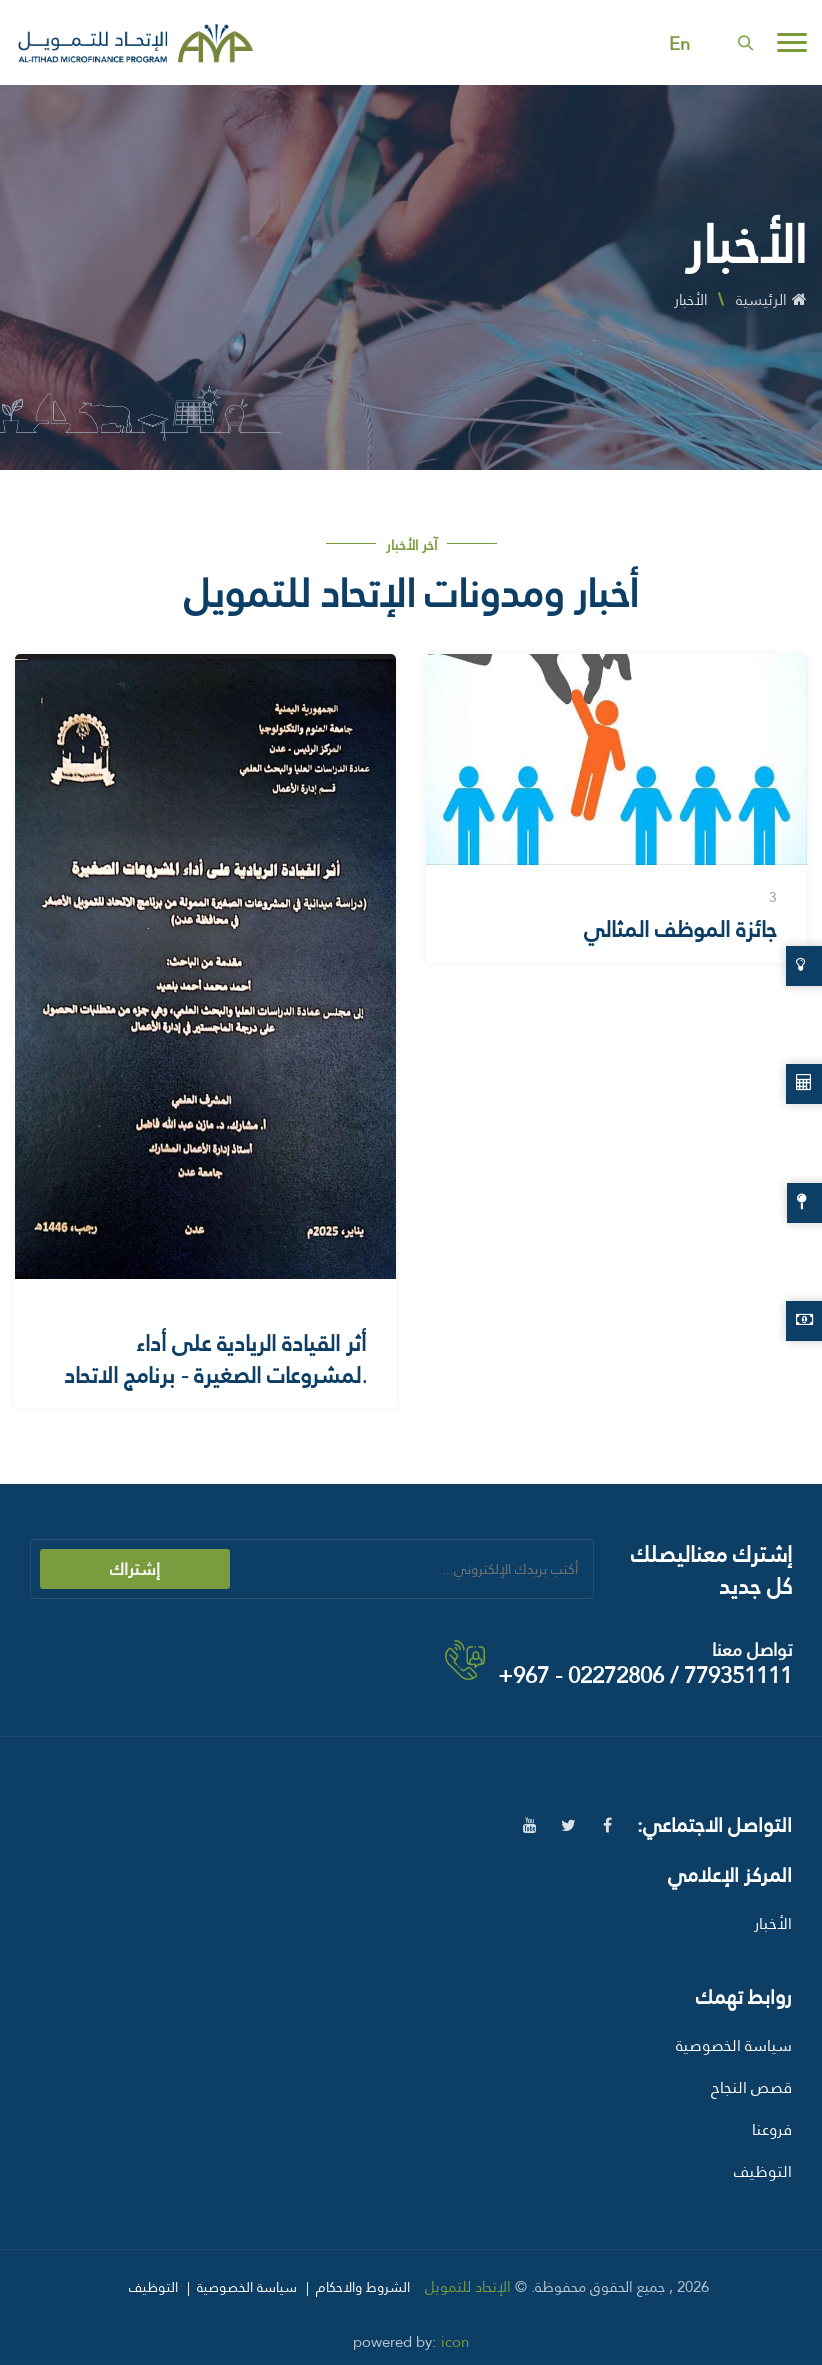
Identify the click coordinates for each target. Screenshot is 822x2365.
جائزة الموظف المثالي (680, 929)
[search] (745, 42)
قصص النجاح (751, 2087)
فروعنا (772, 2129)
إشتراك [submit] (135, 1569)
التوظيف (763, 2171)
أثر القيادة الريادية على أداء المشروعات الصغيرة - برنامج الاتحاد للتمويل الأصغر (215, 1375)
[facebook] (607, 1825)
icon (455, 2342)
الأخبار (773, 1923)
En (679, 44)
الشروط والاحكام (363, 2287)
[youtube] (529, 1825)
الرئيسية (771, 300)
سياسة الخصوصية (734, 2045)
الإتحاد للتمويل (468, 2287)
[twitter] (568, 1825)
